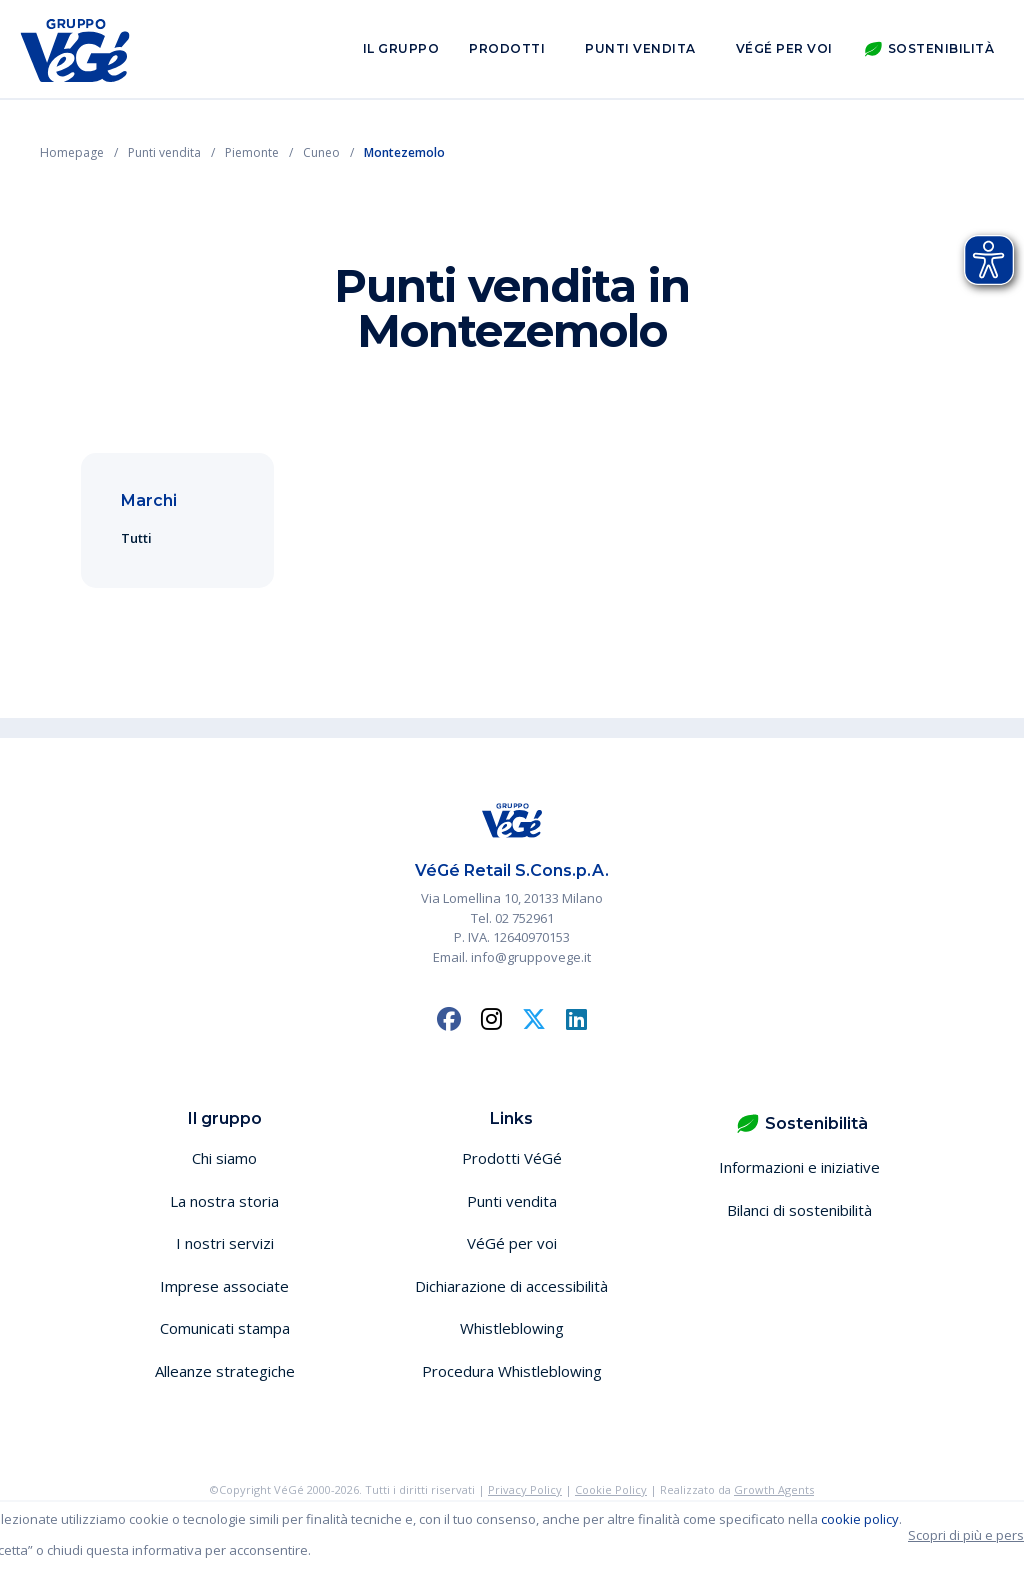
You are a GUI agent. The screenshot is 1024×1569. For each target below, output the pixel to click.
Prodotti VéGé (512, 1158)
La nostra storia (224, 1201)
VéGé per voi (784, 48)
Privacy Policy (525, 1489)
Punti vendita (640, 48)
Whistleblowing (512, 1328)
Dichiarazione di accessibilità (511, 1286)
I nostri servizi (225, 1243)
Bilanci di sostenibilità (799, 1210)
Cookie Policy (611, 1489)
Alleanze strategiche (225, 1371)
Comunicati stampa (225, 1328)
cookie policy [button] (860, 1519)
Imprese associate (224, 1286)
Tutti (136, 538)
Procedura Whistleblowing (512, 1371)
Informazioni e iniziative (799, 1167)
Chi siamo (224, 1158)
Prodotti (507, 48)
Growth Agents (774, 1489)
